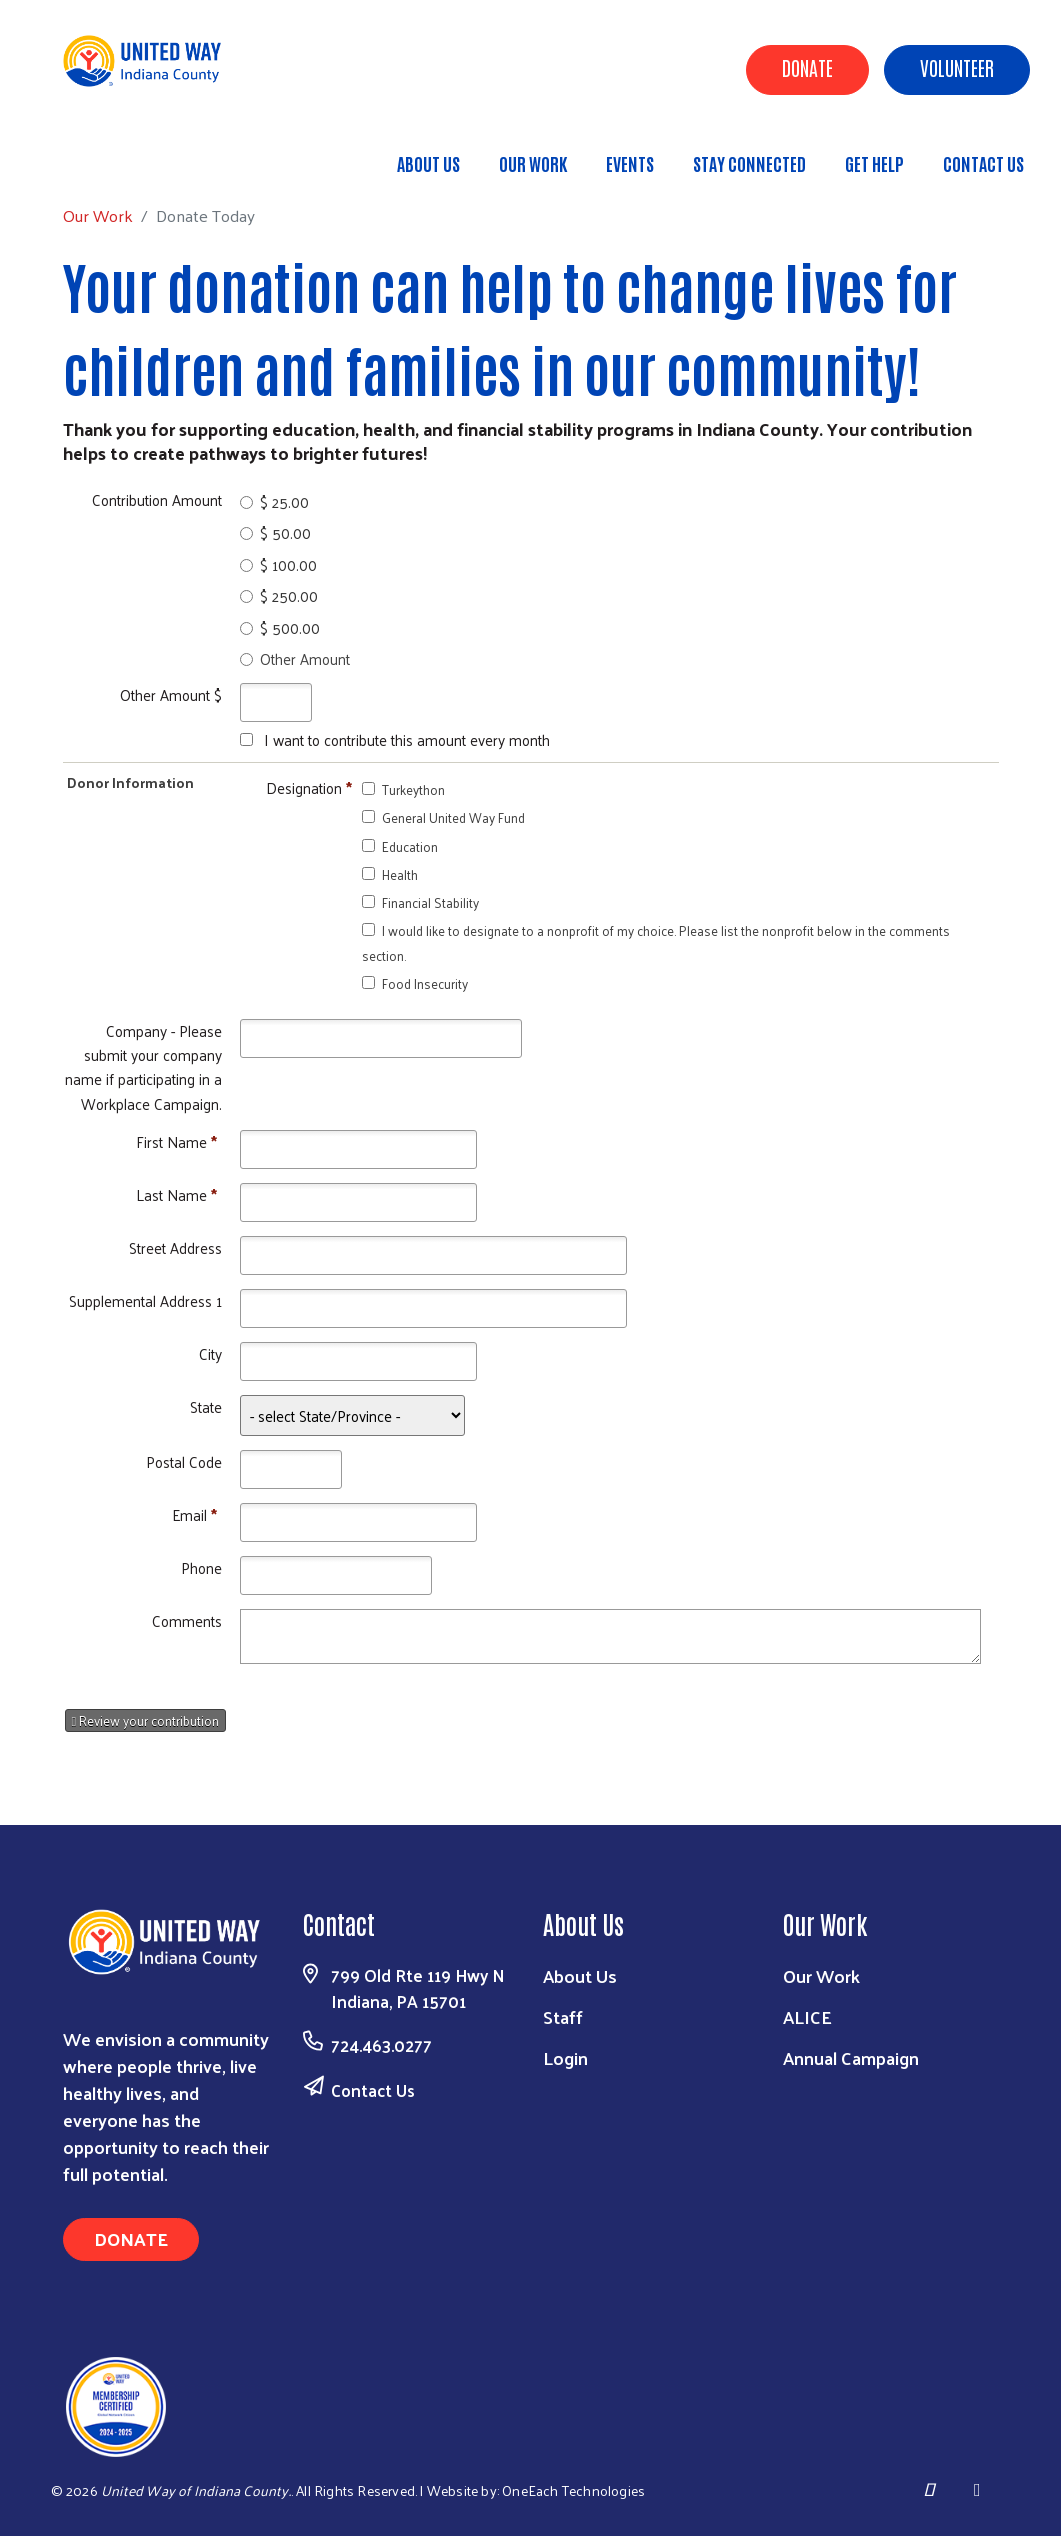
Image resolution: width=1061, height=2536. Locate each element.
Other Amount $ (171, 694)
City (210, 1353)
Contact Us (983, 163)
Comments (187, 1620)
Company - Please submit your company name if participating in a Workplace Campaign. (143, 1067)
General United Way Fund (453, 817)
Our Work (533, 163)
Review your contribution (146, 1720)
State (206, 1406)
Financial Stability (430, 902)
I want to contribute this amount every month (407, 739)
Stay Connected (749, 163)
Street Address (175, 1247)
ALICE (807, 2016)
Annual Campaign (851, 2057)
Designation (309, 787)
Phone (201, 1567)
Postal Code (184, 1461)
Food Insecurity (425, 983)
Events (630, 163)
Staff (563, 2016)
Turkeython (413, 789)
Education (410, 846)
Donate (807, 67)
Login (565, 2057)
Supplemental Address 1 (145, 1300)
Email (194, 1514)
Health (400, 874)
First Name (176, 1141)
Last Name (176, 1194)
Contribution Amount (157, 499)
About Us (428, 163)
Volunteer (957, 67)
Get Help (874, 163)
